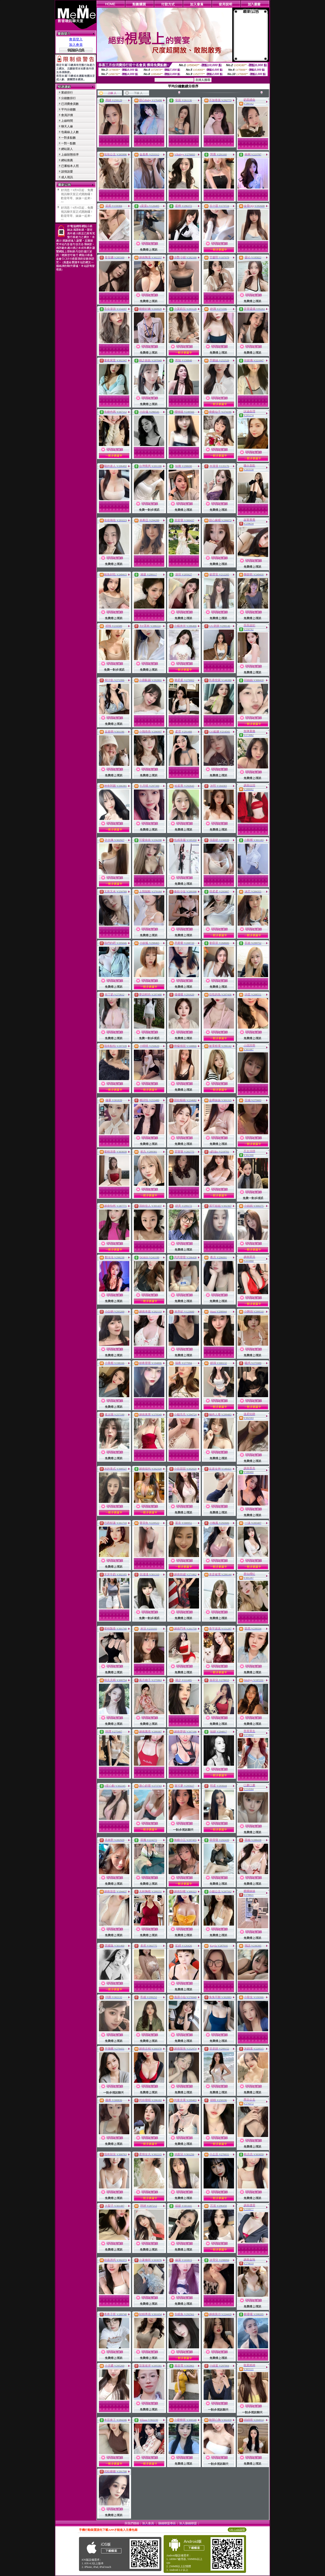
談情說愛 (67, 171)
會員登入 (76, 39)
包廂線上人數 (70, 132)
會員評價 (67, 115)
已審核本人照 (70, 166)
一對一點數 (68, 143)
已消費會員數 (70, 103)
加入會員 (76, 45)
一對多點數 (68, 137)
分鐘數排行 (68, 98)
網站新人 (67, 149)
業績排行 (67, 92)
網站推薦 (67, 160)
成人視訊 (67, 177)
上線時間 (67, 120)
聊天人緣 (67, 126)
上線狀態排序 (70, 154)
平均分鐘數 (68, 109)
